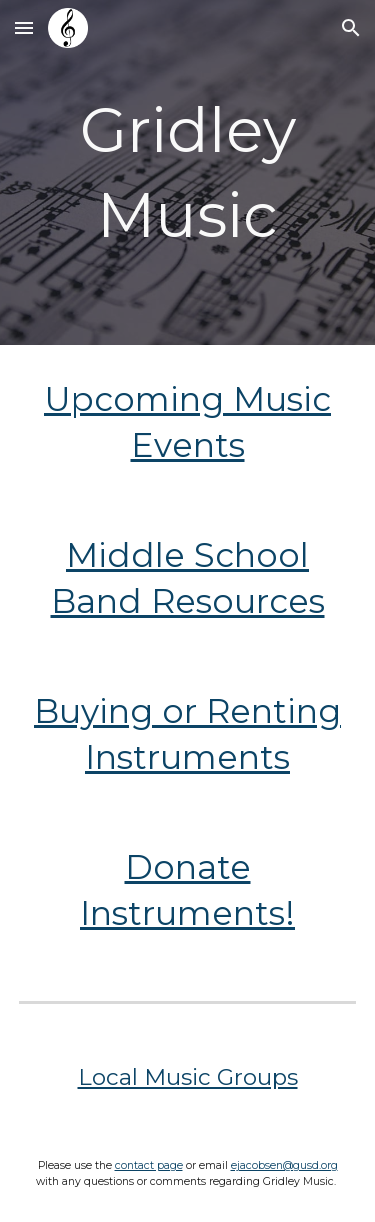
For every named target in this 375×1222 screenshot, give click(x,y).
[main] (188, 172)
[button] (24, 27)
